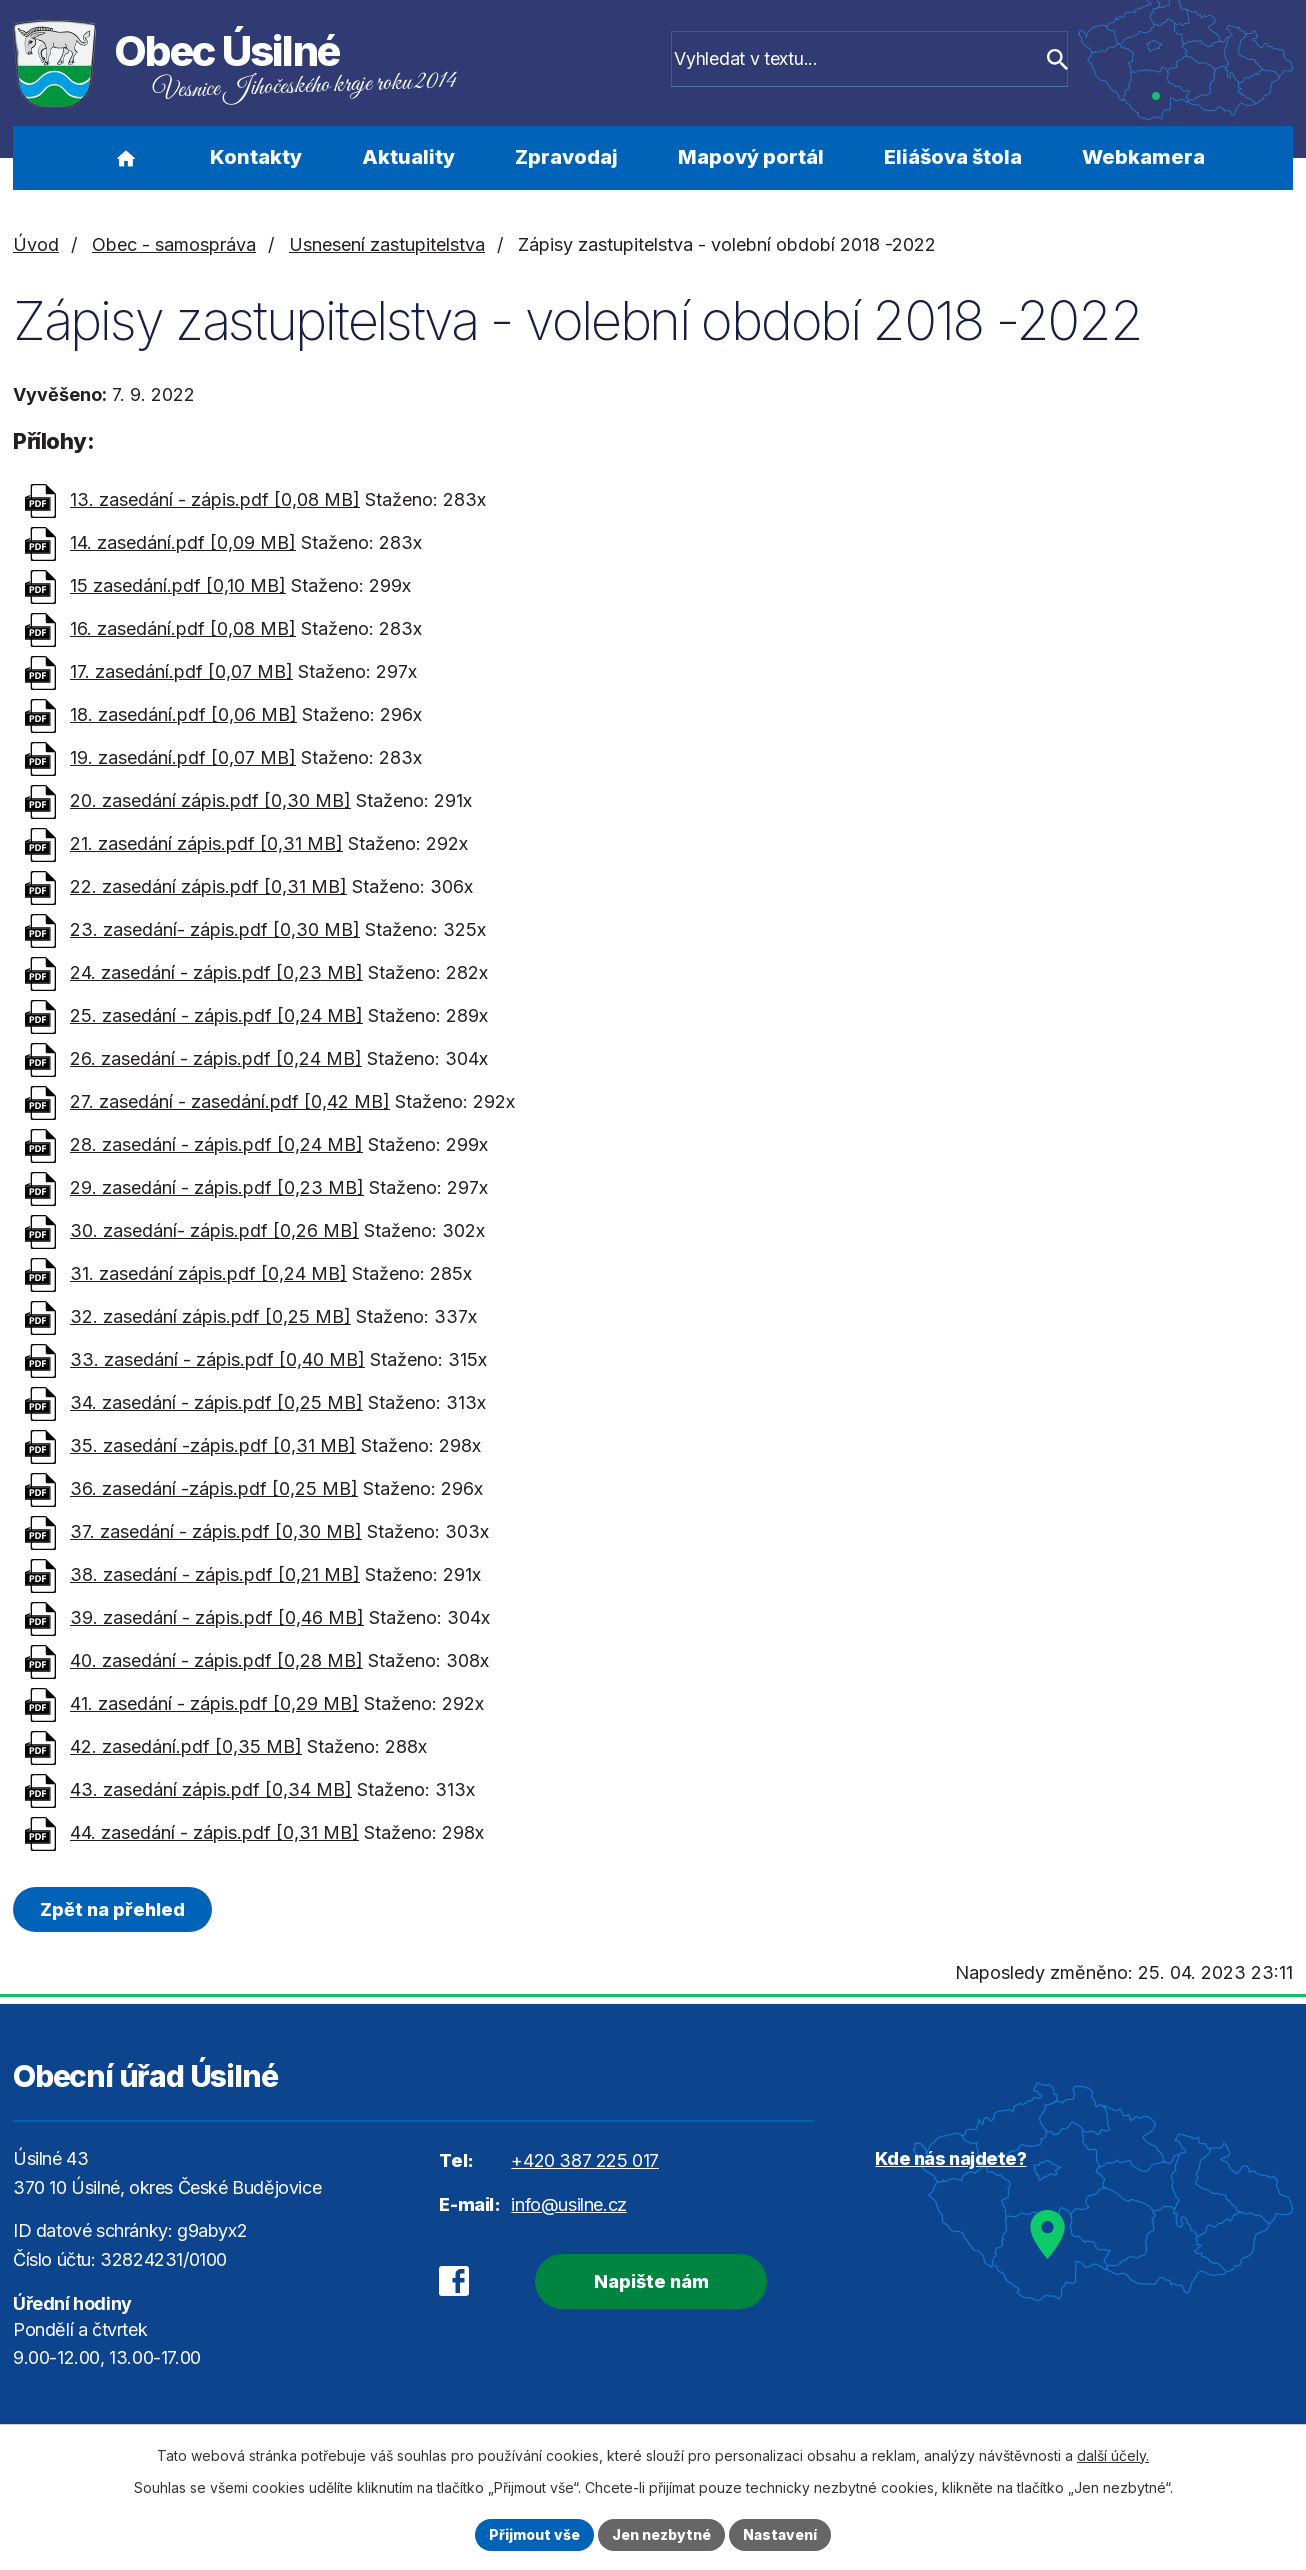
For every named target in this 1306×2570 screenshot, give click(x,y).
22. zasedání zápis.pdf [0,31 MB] (208, 886)
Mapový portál (751, 157)
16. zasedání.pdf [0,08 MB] (183, 628)
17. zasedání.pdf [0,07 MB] (181, 671)
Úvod (125, 158)
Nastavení (780, 2534)
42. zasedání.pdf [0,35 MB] (186, 1746)
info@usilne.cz (568, 2204)
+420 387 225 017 (585, 2160)
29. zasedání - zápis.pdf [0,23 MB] (217, 1187)
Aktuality (408, 157)
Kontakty (256, 157)
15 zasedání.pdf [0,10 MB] (178, 585)
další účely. (1113, 2455)
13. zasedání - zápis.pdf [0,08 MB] (215, 499)
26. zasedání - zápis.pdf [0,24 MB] (216, 1058)
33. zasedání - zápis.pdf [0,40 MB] (217, 1359)
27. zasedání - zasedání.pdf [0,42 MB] (230, 1101)
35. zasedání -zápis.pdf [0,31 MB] (213, 1445)
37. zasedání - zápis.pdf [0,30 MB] (216, 1531)
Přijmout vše (534, 2534)
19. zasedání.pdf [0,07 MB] (183, 757)
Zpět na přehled (112, 1909)
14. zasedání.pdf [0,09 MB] (183, 542)
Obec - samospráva (174, 244)
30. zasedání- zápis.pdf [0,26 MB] (214, 1230)
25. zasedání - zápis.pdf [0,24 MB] (216, 1015)
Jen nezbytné (661, 2534)
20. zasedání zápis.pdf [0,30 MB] (210, 800)
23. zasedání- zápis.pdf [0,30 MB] (215, 929)
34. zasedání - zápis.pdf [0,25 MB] (216, 1402)
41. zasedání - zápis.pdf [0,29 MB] (214, 1703)
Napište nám (650, 2281)
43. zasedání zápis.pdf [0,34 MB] (211, 1789)
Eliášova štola (953, 157)
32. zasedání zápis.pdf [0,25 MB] (210, 1316)
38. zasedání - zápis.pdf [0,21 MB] (215, 1574)
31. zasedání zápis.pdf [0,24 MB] (208, 1273)
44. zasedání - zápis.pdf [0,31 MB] (214, 1832)
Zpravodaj (566, 157)
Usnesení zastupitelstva (387, 244)
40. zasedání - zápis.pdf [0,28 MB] (216, 1660)
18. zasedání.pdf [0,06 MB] (183, 714)
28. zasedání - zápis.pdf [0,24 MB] (216, 1144)
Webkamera (1143, 157)
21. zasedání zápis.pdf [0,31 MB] (206, 843)
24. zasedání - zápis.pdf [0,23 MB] (216, 972)
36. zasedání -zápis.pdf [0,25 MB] (214, 1488)
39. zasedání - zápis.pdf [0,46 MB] (217, 1617)
